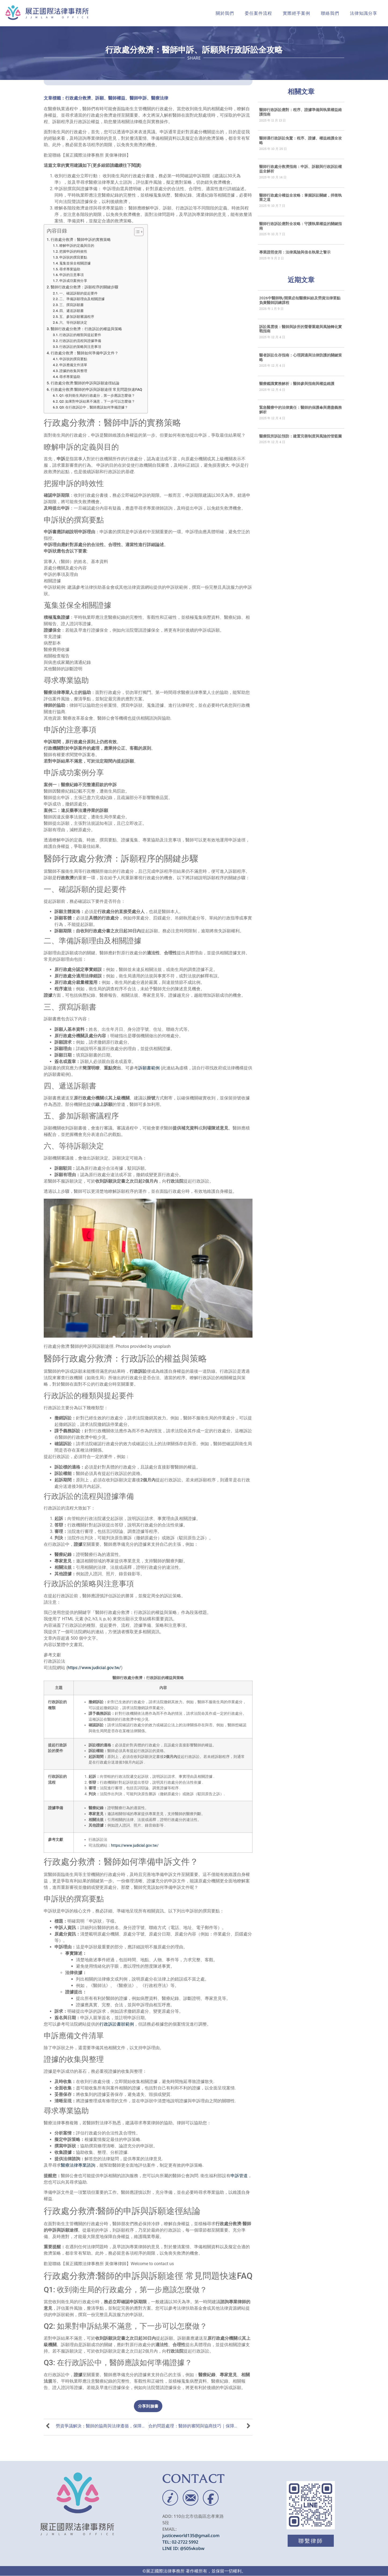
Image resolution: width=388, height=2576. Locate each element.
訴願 (99, 98)
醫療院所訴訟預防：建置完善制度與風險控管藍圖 (300, 436)
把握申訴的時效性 (73, 251)
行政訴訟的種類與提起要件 (80, 335)
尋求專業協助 (69, 269)
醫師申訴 (138, 98)
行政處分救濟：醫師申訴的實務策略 (81, 239)
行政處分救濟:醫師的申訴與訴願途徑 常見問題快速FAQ (96, 389)
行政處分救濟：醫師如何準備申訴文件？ (84, 353)
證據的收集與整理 (73, 371)
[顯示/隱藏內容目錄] (136, 231)
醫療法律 (159, 98)
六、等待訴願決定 (73, 323)
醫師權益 (116, 98)
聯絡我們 (330, 13)
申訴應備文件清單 (73, 365)
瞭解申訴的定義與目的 (76, 246)
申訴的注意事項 (71, 275)
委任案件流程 (258, 13)
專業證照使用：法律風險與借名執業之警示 (295, 252)
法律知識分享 (363, 13)
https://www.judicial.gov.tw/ (94, 1667)
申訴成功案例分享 (73, 281)
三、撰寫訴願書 (71, 305)
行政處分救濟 (78, 98)
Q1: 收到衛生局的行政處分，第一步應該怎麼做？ (97, 395)
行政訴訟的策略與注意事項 (80, 347)
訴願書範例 (149, 1067)
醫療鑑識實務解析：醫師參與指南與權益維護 (296, 383)
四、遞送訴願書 (71, 311)
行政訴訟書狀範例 (117, 2024)
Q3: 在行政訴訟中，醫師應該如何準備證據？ (93, 407)
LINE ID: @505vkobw (183, 2548)
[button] (148, 2406)
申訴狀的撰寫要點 (73, 257)
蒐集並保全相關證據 (75, 263)
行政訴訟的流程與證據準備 (80, 341)
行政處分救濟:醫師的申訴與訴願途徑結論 (85, 383)
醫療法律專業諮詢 (78, 2165)
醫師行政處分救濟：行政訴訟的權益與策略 (86, 329)
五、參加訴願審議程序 (76, 317)
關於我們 (225, 13)
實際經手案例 (296, 13)
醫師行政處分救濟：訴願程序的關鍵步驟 (84, 287)
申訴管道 (239, 2175)
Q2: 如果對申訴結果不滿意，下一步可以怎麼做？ (97, 401)
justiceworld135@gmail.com (190, 2535)
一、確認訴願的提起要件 (78, 293)
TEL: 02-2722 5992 (180, 2542)
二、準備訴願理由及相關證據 (82, 299)
